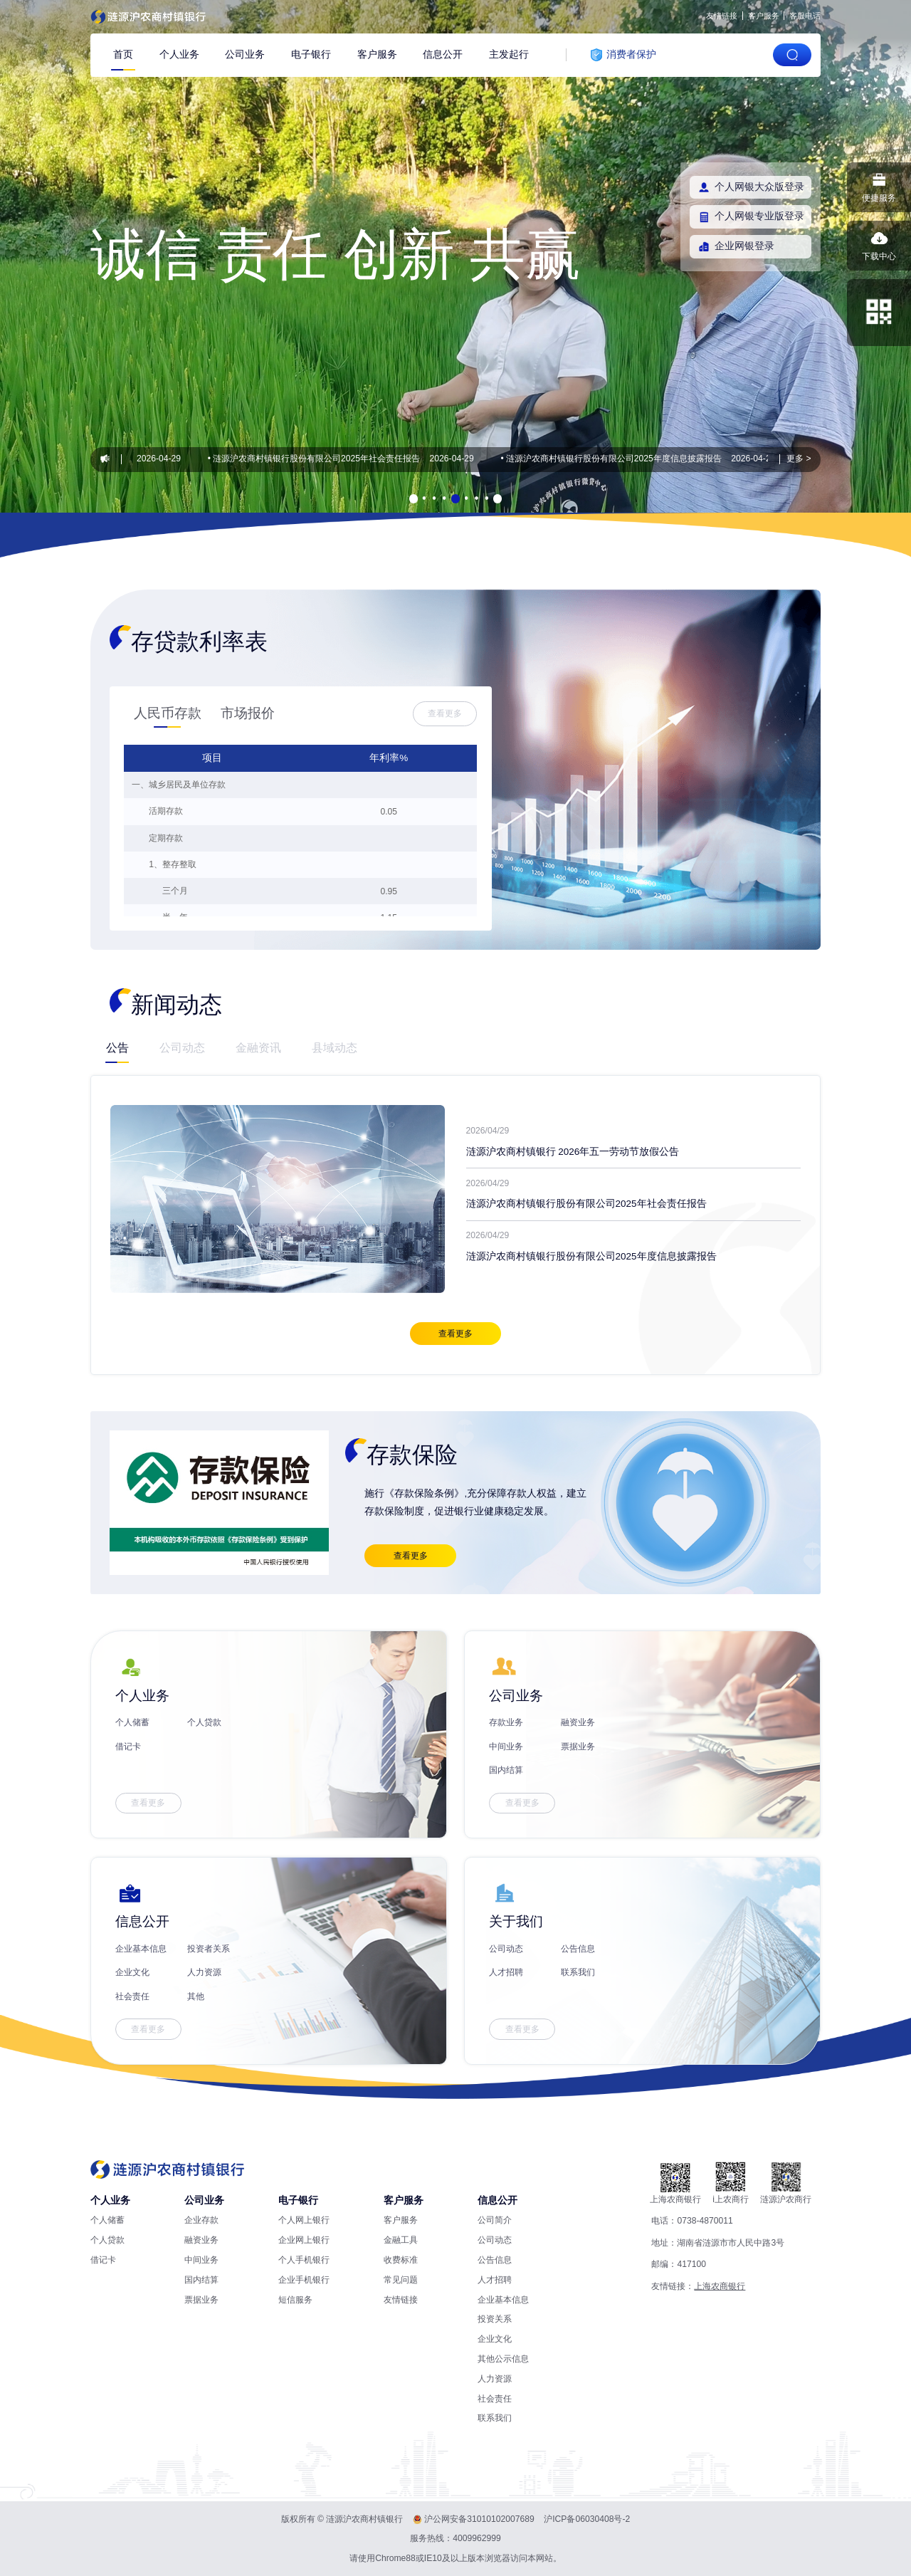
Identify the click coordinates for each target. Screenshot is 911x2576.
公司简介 (495, 2220)
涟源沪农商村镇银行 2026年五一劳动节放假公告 (573, 1151)
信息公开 (443, 54)
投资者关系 (208, 1949)
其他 (195, 1996)
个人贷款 (204, 1722)
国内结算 (506, 1770)
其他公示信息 (503, 2359)
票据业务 (578, 1747)
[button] (413, 498)
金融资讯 (258, 1047)
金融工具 (401, 2240)
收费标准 (401, 2260)
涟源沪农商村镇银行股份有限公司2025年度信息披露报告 (618, 459)
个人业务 (179, 54)
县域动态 (334, 1047)
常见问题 (401, 2280)
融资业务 (578, 1722)
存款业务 (506, 1722)
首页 (123, 54)
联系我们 (578, 1972)
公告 (117, 1047)
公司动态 (182, 1047)
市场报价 (248, 713)
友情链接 (721, 15)
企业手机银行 (304, 2280)
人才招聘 (506, 1972)
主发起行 (509, 54)
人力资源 (204, 1972)
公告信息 (578, 1949)
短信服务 (295, 2300)
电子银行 (311, 54)
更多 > (798, 459)
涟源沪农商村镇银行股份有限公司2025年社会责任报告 (321, 459)
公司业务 (245, 54)
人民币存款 (167, 713)
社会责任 (132, 1996)
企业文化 (132, 1972)
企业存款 (201, 2220)
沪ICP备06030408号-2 (587, 2519)
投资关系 (495, 2319)
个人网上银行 (304, 2220)
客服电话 (805, 15)
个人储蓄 (132, 1722)
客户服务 (763, 15)
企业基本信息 (141, 1949)
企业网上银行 (304, 2240)
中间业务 (506, 1747)
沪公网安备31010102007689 (479, 2519)
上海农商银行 (719, 2286)
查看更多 (445, 713)
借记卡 (128, 1747)
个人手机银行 (304, 2260)
